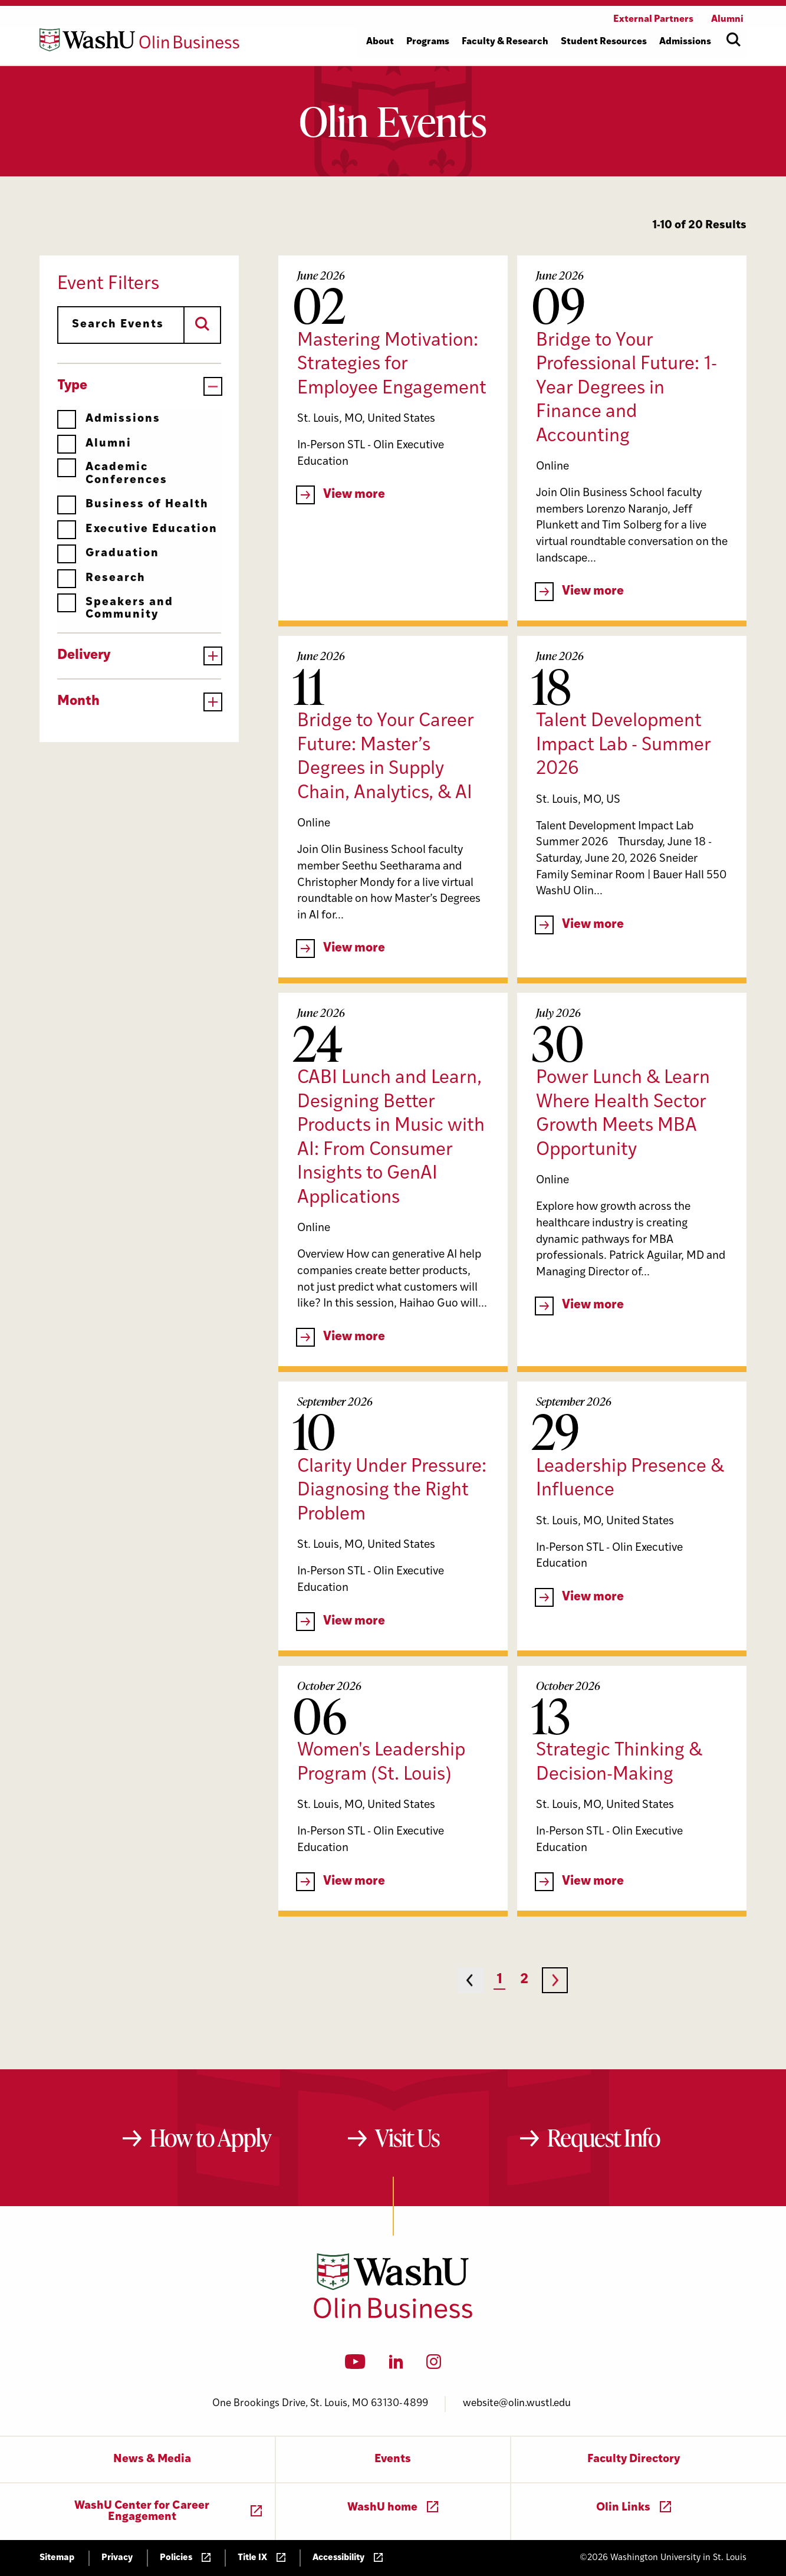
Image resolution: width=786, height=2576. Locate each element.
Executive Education (137, 529)
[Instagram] (433, 2365)
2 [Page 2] (524, 1980)
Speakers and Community (115, 608)
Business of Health (133, 504)
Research (101, 578)
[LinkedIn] (396, 2365)
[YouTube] (355, 2365)
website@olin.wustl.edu (517, 2403)
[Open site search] (733, 39)
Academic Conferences (112, 473)
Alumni (94, 444)
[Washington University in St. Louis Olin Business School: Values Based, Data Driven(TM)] (393, 2316)
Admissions (108, 419)
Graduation (108, 553)
